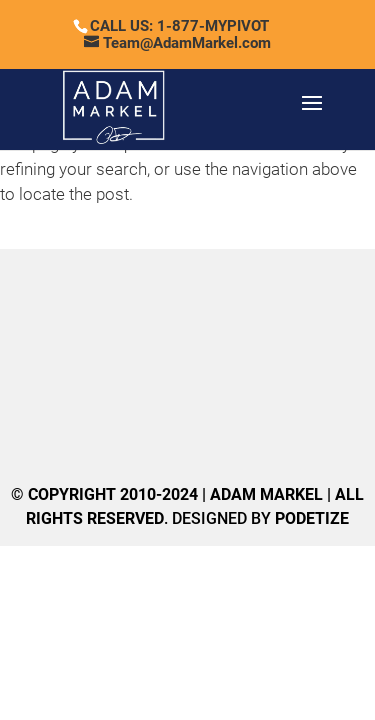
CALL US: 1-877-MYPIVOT (179, 26)
